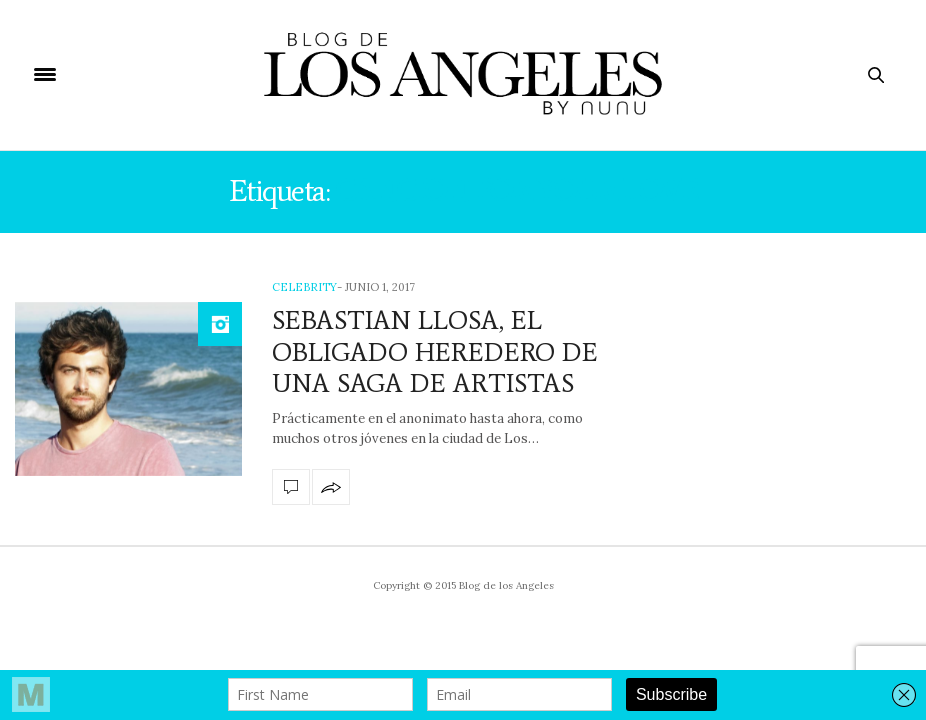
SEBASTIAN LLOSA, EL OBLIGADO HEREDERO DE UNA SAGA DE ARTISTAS (435, 351)
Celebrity (304, 287)
